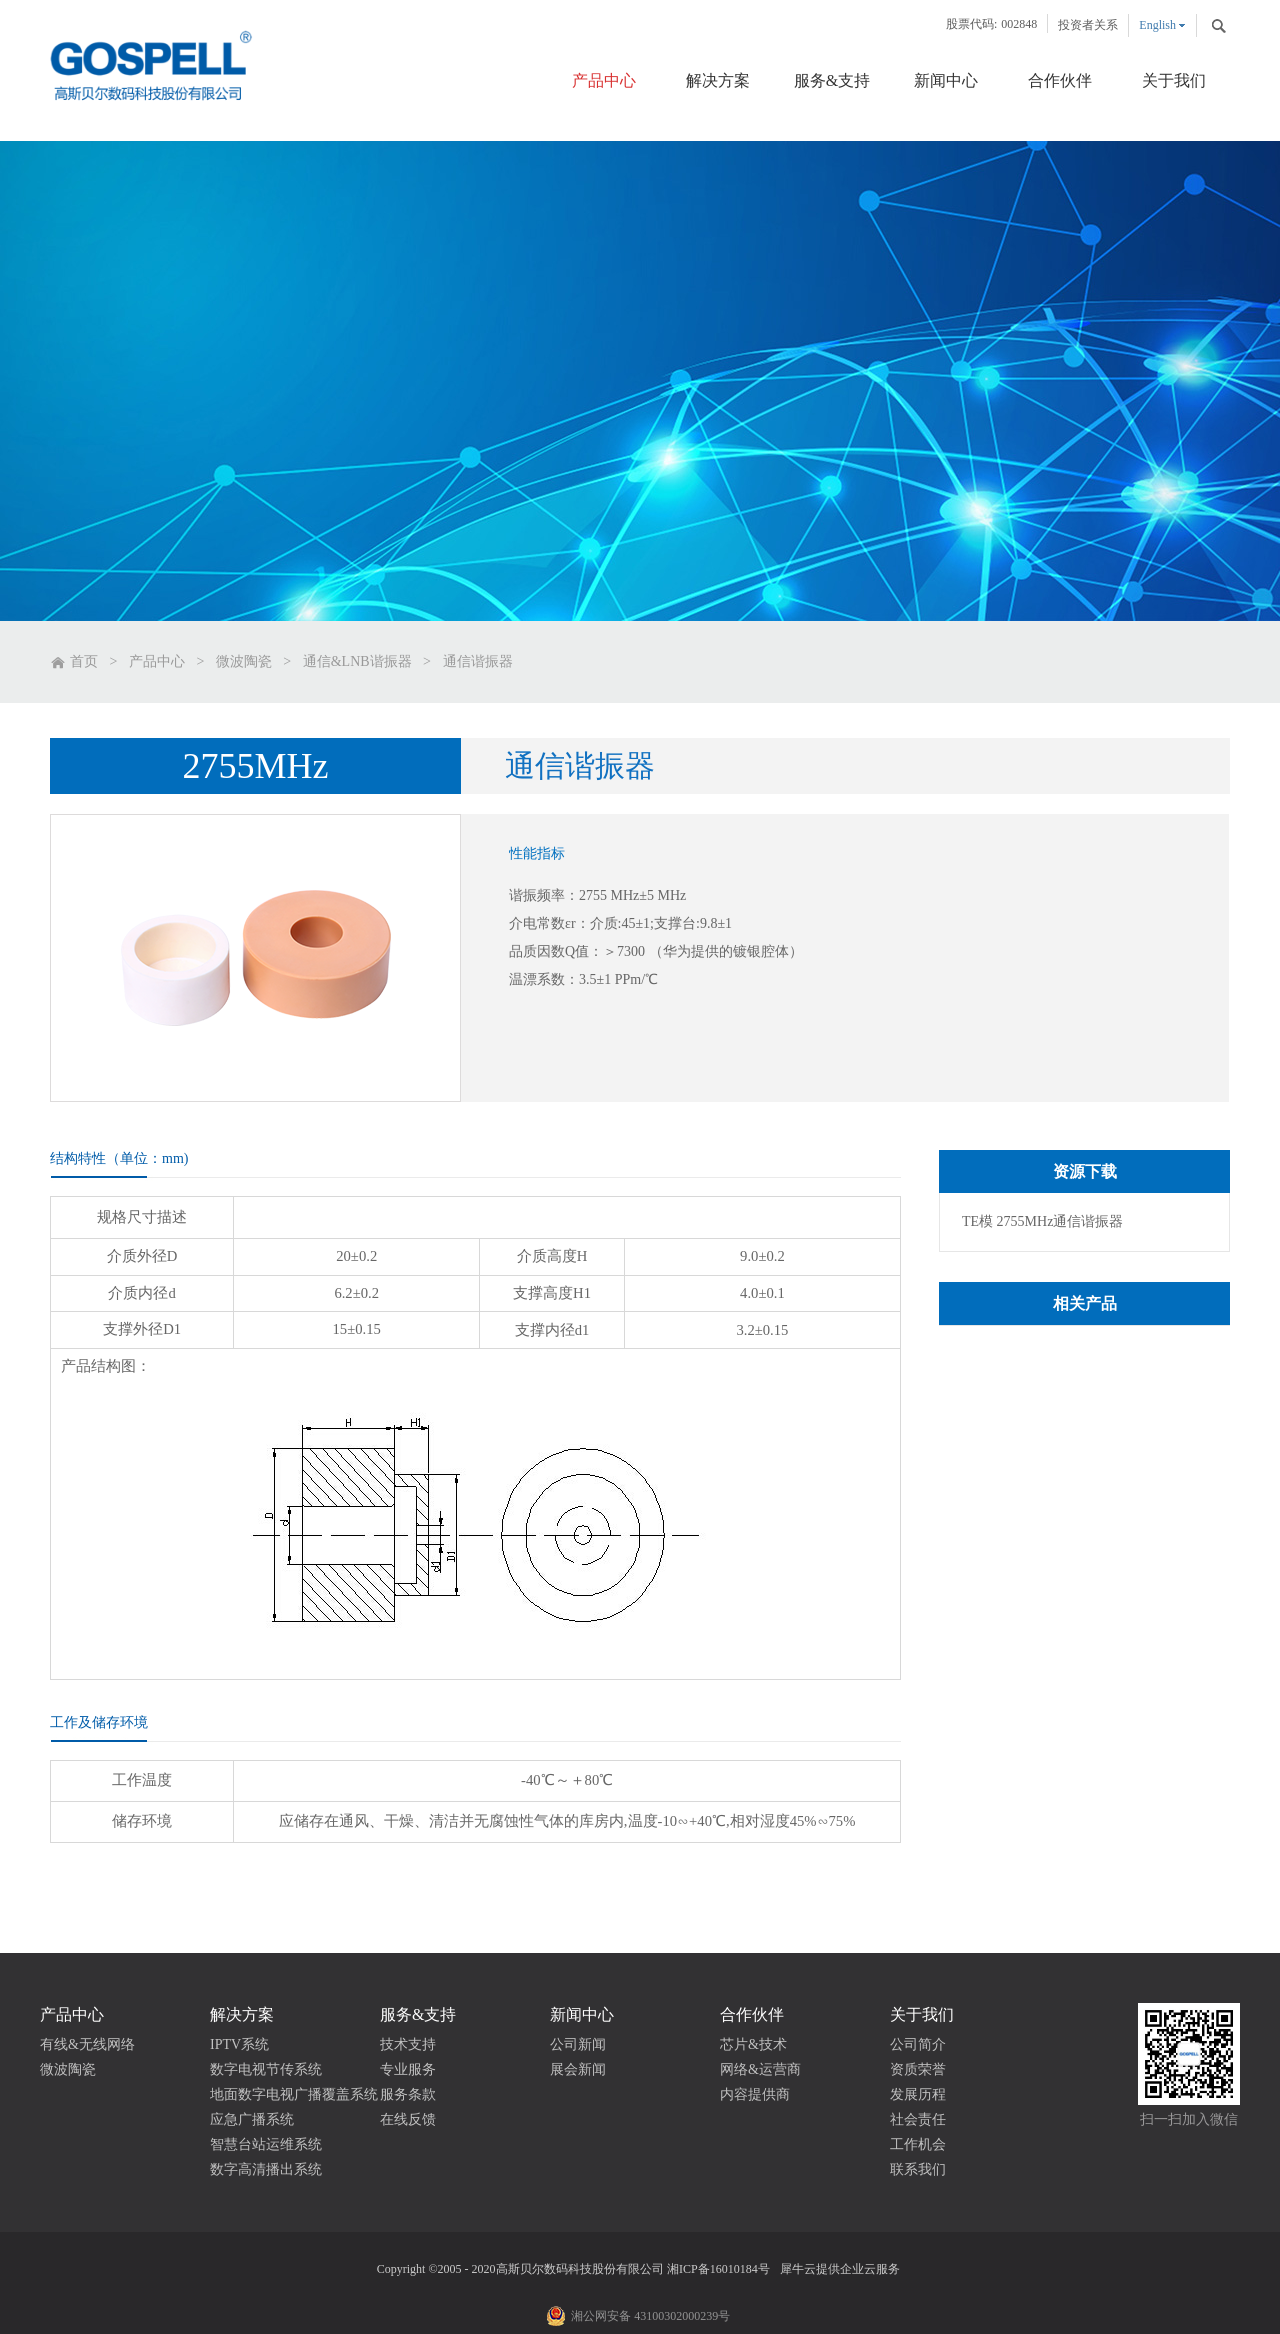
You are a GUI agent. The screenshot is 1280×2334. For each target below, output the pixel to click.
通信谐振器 (478, 661)
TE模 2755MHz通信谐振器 (1042, 1221)
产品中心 (157, 661)
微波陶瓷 (244, 661)
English (1157, 25)
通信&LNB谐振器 (357, 661)
